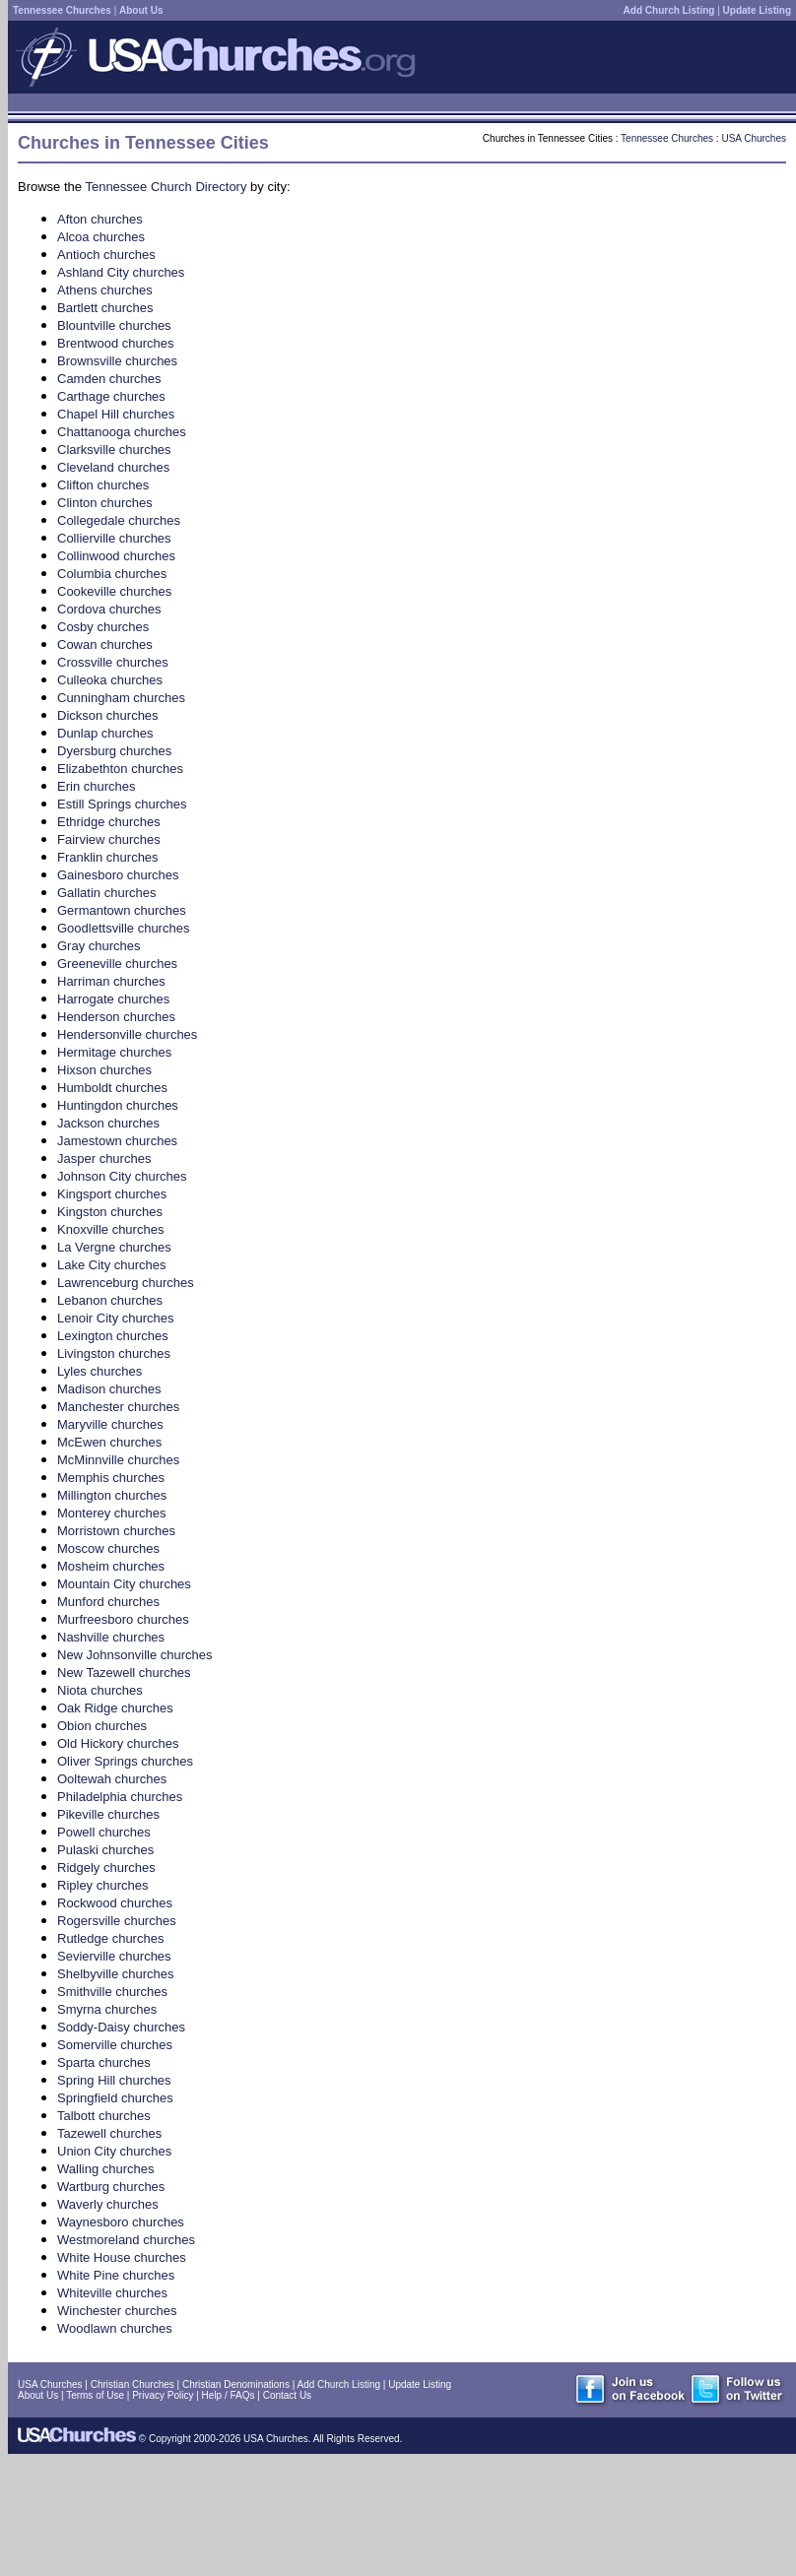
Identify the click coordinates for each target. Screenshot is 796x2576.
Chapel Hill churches (115, 414)
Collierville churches (114, 538)
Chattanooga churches (121, 431)
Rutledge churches (110, 1938)
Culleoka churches (110, 680)
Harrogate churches (113, 999)
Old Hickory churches (118, 1743)
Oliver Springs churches (125, 1761)
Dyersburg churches (114, 750)
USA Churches (753, 138)
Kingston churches (110, 1211)
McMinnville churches (118, 1459)
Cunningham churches (121, 697)
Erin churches (96, 786)
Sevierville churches (114, 1956)
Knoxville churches (110, 1229)
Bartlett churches (105, 307)
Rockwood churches (114, 1903)
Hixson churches (104, 1070)
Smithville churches (112, 1991)
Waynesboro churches (120, 2222)
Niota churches (100, 1690)
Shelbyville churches (115, 1973)
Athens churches (105, 290)
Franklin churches (108, 857)
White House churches (121, 2257)
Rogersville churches (116, 1920)
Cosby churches (103, 626)
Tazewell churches (109, 2133)
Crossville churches (112, 662)
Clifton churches (103, 485)
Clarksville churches (114, 449)
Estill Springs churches (122, 804)
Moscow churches (108, 1548)
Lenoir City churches (115, 1318)
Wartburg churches (111, 2186)
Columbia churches (111, 573)
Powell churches (104, 1832)
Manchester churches (118, 1406)
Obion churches (102, 1725)
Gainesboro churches (118, 875)
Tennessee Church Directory (165, 186)
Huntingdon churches (117, 1105)
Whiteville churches (112, 2293)
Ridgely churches (106, 1867)
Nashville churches (111, 1637)
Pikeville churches (108, 1814)
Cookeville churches (114, 591)
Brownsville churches (117, 361)
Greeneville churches (117, 963)
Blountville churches (114, 325)
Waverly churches (108, 2204)
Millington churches (111, 1495)
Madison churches (109, 1389)
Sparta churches (104, 2062)
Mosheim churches (111, 1566)
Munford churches (108, 1601)
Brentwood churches (115, 343)
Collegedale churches (118, 520)
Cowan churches (105, 644)
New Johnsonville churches (135, 1654)
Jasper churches (104, 1158)
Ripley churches (103, 1885)
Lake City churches (111, 1264)
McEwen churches (109, 1442)
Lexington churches (112, 1335)
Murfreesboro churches (123, 1619)
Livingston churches (113, 1353)
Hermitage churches (114, 1052)
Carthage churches (111, 396)
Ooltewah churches (111, 1778)
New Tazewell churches (124, 1672)
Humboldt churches (112, 1087)
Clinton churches (105, 502)
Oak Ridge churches (115, 1708)
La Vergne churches (114, 1247)
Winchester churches (116, 2310)
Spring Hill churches (114, 2080)
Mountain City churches (124, 1584)
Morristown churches (116, 1530)
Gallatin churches (106, 892)
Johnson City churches (122, 1176)
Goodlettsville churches (123, 928)
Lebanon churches (110, 1300)
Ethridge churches (109, 821)
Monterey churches (111, 1513)
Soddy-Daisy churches (121, 2027)
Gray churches (99, 945)
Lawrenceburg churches (125, 1282)
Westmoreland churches (126, 2239)
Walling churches (106, 2168)
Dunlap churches (105, 733)
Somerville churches (114, 2044)
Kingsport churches (111, 1194)
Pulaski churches (105, 1849)
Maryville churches (110, 1424)
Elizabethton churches (120, 768)
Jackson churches (108, 1123)
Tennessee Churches (667, 138)
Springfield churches (115, 2098)
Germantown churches (121, 910)
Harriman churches (111, 981)
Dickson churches (108, 715)
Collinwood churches (116, 555)
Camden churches (109, 378)
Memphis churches (111, 1477)
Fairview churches (109, 839)
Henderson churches (116, 1016)
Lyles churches (99, 1371)
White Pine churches (115, 2275)
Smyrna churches (107, 2009)
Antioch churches (106, 254)
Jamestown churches (117, 1140)
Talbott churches (104, 2115)
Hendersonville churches (127, 1034)
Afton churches (100, 219)
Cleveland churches (113, 467)
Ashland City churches (120, 272)
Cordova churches (109, 609)
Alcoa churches (101, 236)
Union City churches (114, 2151)
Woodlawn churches (114, 2328)
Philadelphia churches (119, 1796)
